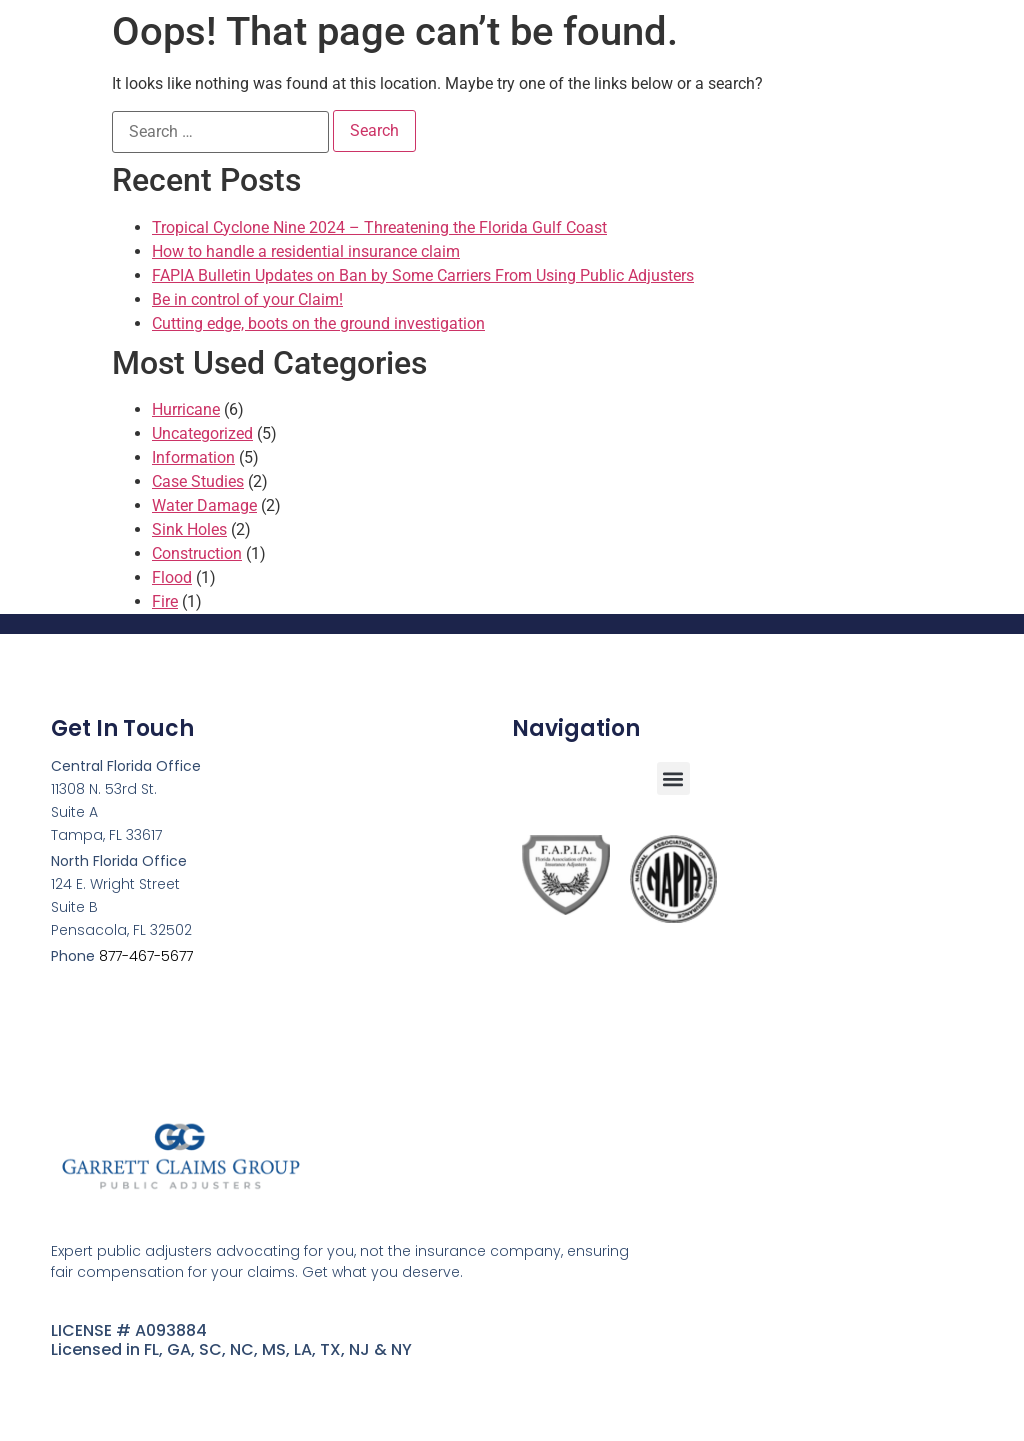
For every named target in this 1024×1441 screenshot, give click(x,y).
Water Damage (204, 505)
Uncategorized (202, 433)
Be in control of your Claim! (247, 299)
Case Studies (198, 481)
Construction (197, 553)
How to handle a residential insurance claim (306, 251)
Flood (172, 577)
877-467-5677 (146, 956)
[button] (673, 778)
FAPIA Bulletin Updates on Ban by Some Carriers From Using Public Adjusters (423, 275)
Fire (165, 601)
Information (193, 457)
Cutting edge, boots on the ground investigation (318, 323)
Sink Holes (189, 529)
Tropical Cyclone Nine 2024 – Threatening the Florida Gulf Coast (379, 227)
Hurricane (186, 409)
